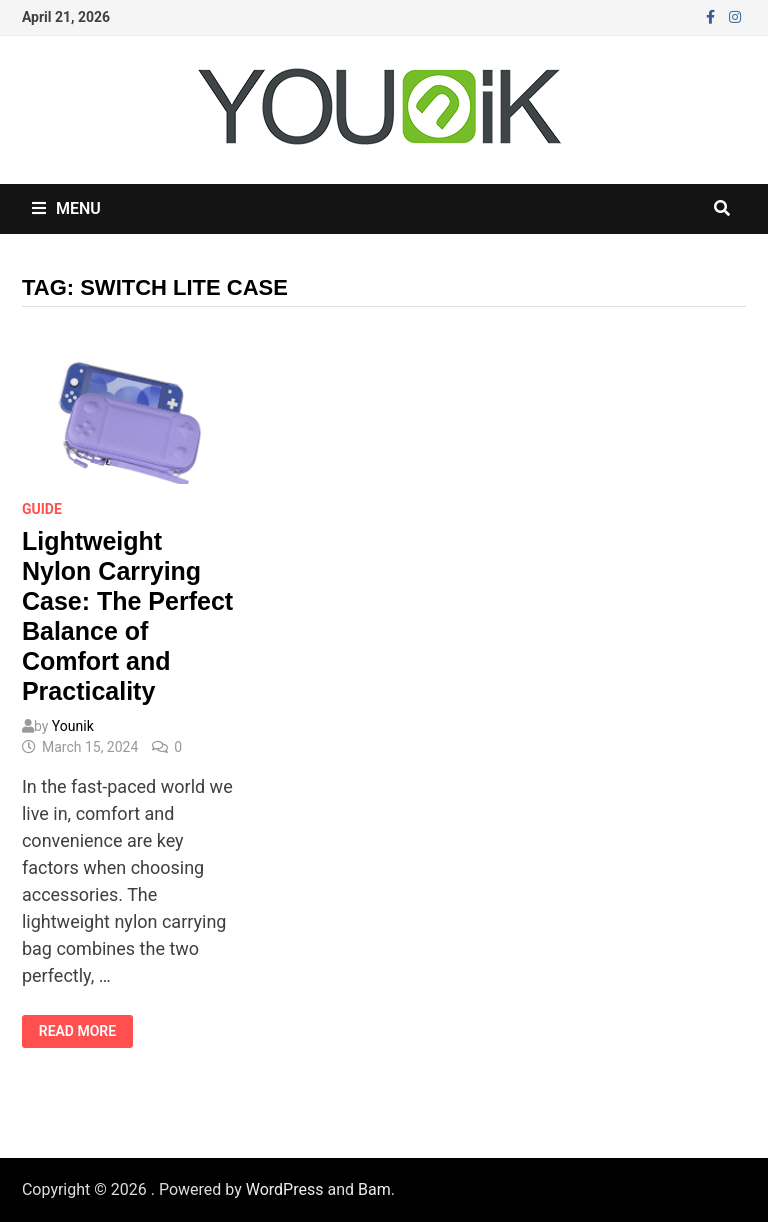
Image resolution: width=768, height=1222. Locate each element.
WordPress (285, 1189)
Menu (66, 208)
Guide (42, 509)
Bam (374, 1189)
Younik (73, 726)
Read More (85, 1031)
